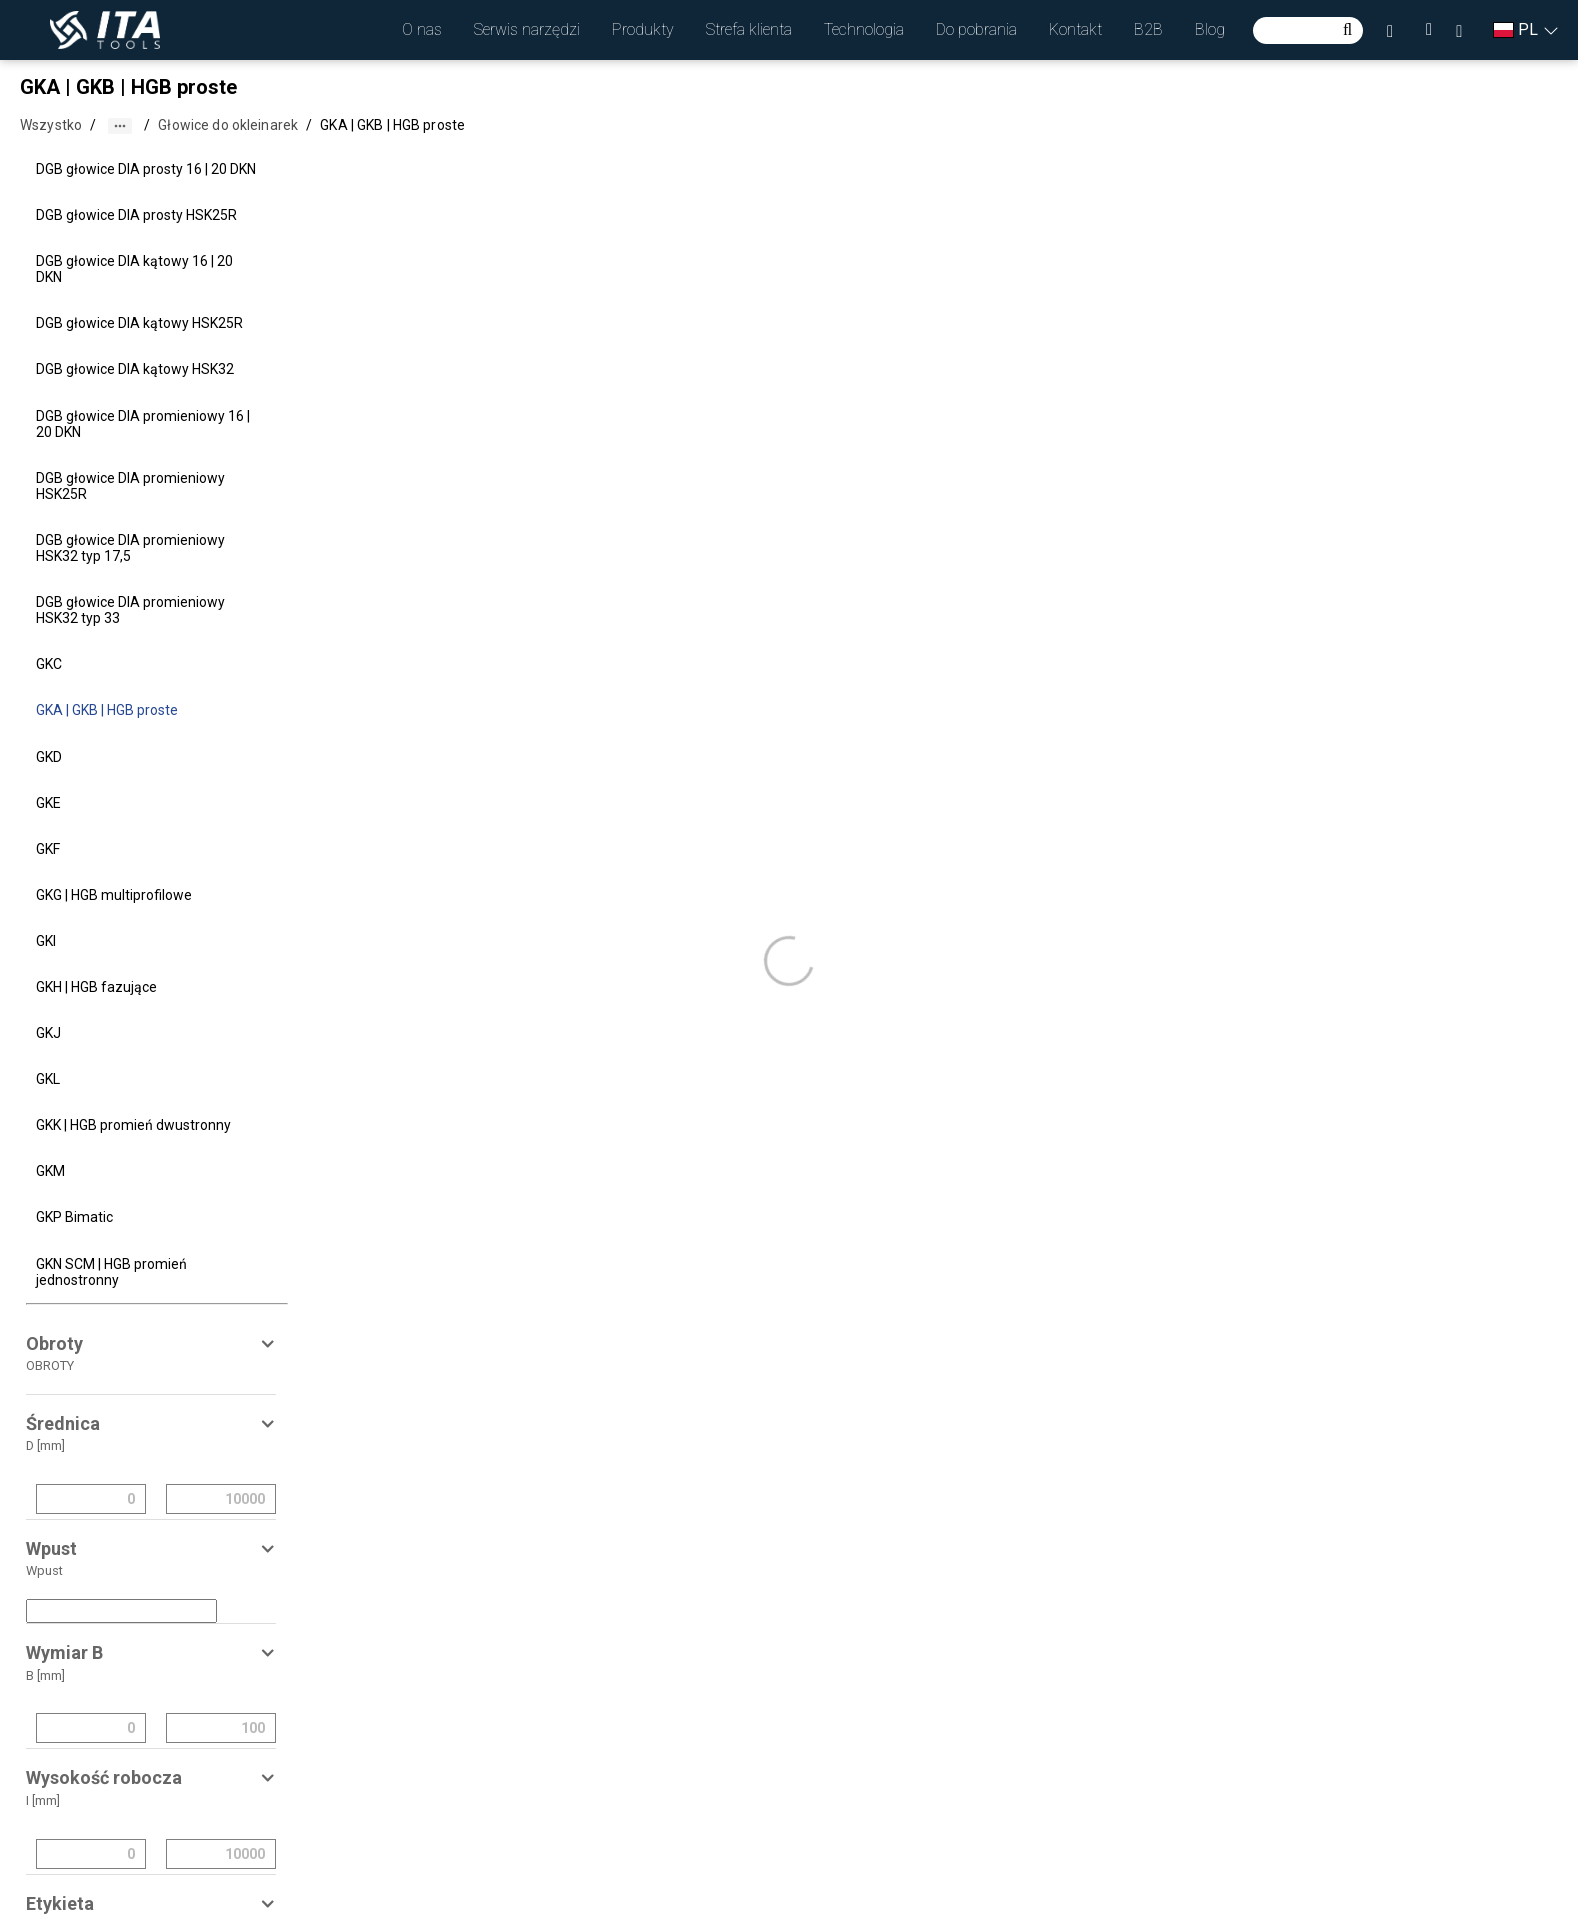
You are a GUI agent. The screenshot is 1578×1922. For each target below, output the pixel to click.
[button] (422, 30)
